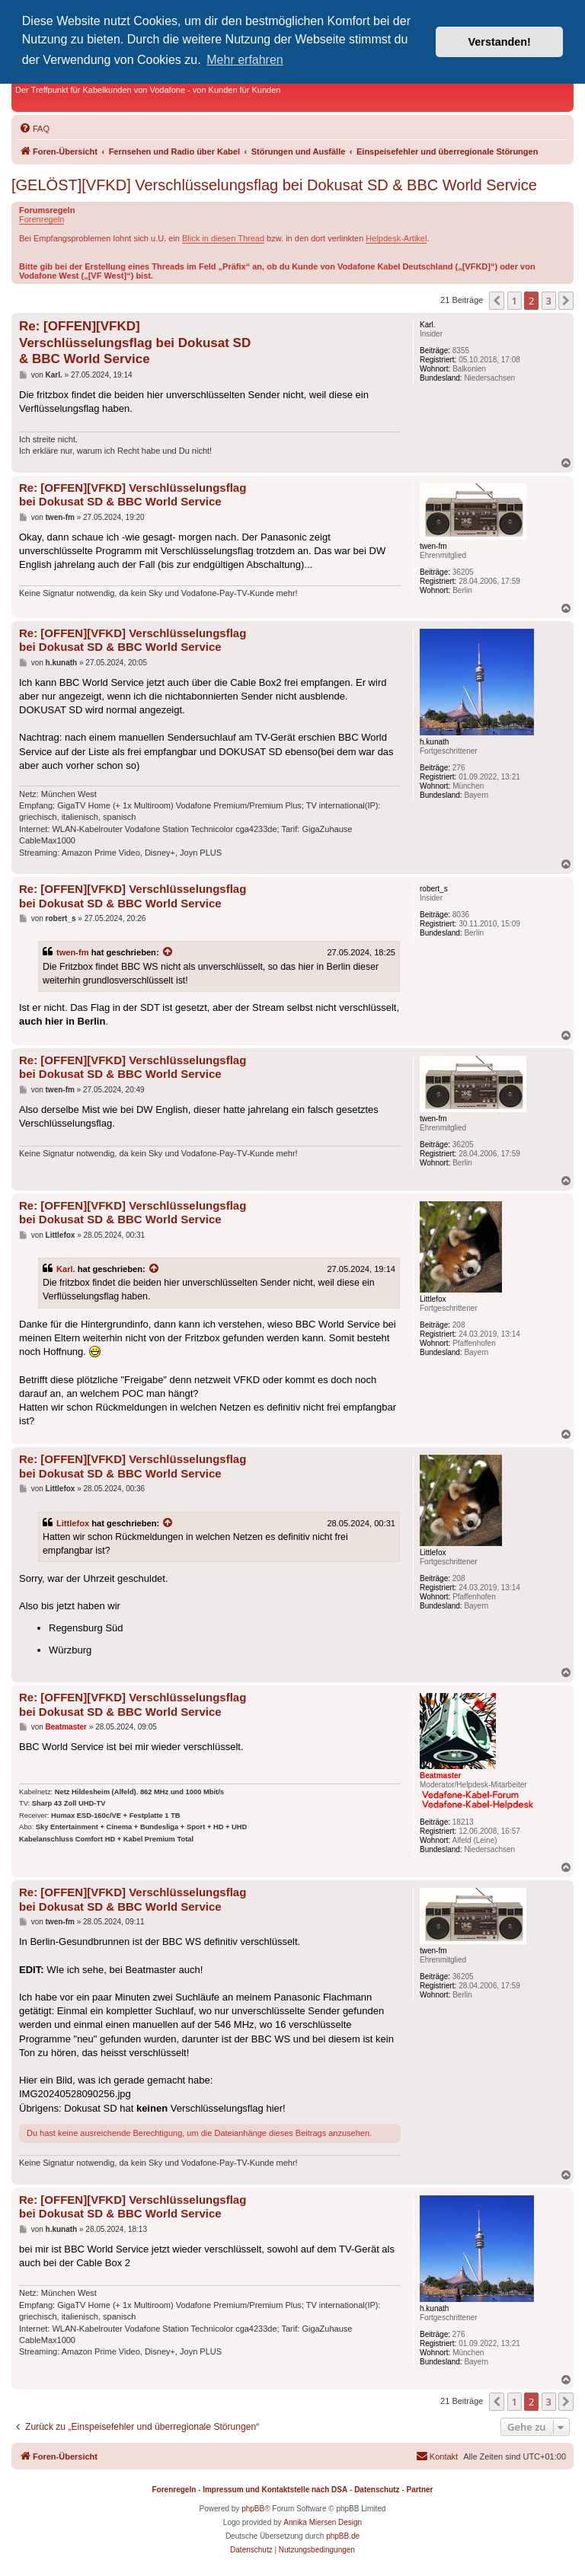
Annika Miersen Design (322, 2522)
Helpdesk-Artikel (396, 238)
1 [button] (514, 301)
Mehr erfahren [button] (244, 59)
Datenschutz (376, 2489)
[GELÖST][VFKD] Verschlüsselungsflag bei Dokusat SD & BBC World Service (274, 185)
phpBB (252, 2508)
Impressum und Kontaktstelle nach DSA (275, 2489)
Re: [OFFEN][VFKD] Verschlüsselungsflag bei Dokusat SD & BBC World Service (135, 342)
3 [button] (548, 301)
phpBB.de (343, 2536)
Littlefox (72, 1523)
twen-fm (72, 952)
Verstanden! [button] (499, 42)
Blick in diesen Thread (223, 238)
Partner (419, 2489)
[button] (496, 301)
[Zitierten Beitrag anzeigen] (168, 952)
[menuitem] (34, 129)
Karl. (65, 1269)
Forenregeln (41, 219)
